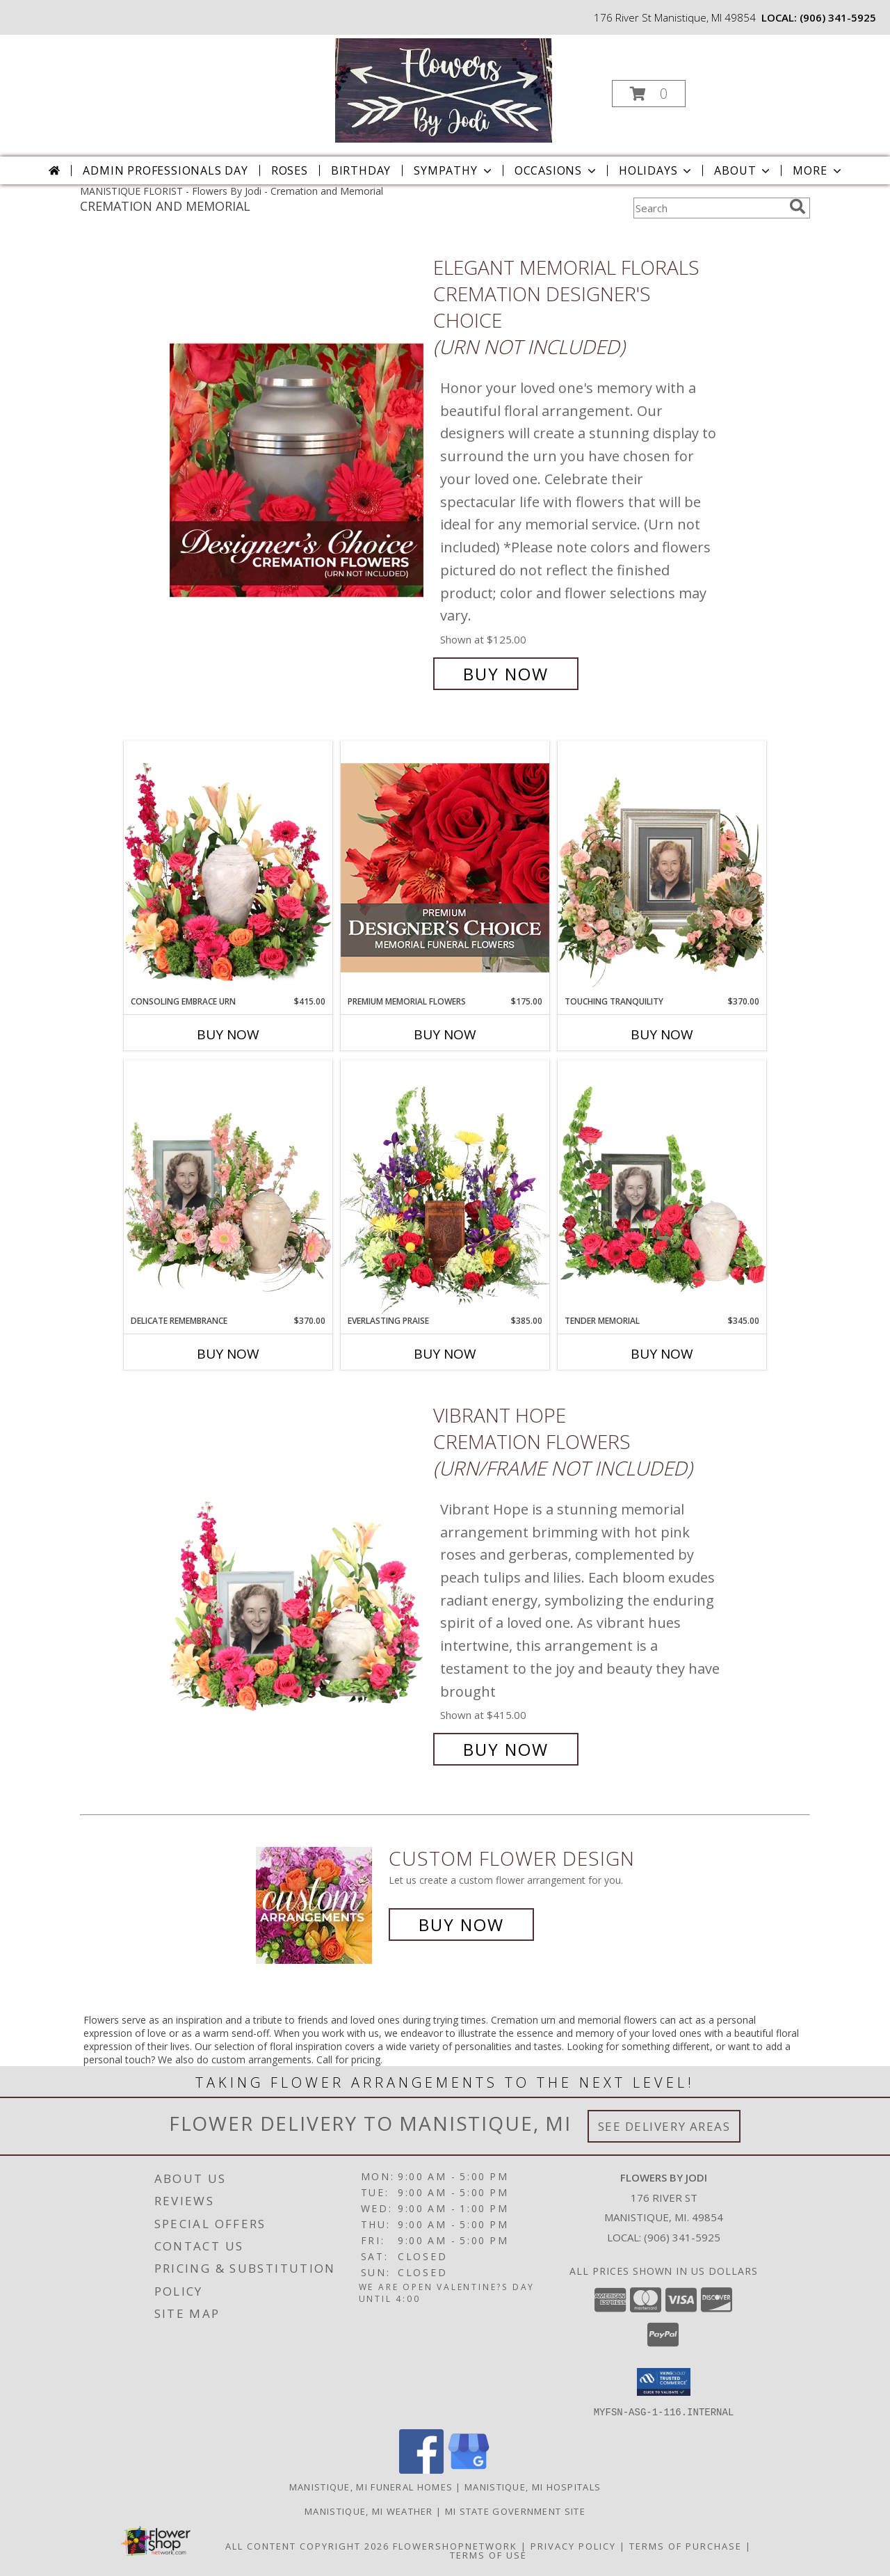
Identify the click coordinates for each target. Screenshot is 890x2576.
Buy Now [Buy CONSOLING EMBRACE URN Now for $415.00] (228, 1034)
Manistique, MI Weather (369, 2510)
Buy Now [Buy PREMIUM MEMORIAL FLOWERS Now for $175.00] (445, 1034)
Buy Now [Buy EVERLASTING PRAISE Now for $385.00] (445, 1354)
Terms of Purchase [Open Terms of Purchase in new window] (685, 2545)
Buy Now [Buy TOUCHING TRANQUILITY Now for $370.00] (662, 1034)
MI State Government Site (515, 2510)
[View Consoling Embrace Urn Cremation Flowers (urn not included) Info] (228, 868)
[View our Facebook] (421, 2469)
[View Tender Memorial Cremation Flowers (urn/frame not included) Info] (662, 1187)
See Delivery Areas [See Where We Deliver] (664, 2126)
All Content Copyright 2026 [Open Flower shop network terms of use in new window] (307, 2545)
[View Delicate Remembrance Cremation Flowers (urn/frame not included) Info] (228, 1187)
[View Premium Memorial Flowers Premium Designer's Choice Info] (445, 868)
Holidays (656, 170)
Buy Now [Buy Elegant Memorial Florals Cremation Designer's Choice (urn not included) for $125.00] (506, 673)
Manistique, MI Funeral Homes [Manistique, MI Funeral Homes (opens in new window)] (371, 2486)
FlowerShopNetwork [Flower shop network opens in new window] (455, 2545)
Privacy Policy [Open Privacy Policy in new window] (573, 2545)
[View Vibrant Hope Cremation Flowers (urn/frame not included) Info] (298, 1582)
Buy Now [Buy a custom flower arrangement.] (461, 1924)
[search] (797, 206)
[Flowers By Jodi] (443, 89)
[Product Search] (708, 208)
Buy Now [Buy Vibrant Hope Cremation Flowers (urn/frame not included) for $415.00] (506, 1749)
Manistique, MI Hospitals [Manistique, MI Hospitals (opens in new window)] (532, 2486)
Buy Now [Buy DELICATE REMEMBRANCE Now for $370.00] (228, 1354)
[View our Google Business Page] (468, 2469)
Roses (289, 170)
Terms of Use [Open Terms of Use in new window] (488, 2554)
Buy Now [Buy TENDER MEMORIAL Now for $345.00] (662, 1354)
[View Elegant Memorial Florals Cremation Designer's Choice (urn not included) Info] (298, 470)
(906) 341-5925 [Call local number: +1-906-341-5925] (838, 17)
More (818, 170)
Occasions (557, 170)
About (743, 170)
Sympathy (454, 170)
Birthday (361, 170)
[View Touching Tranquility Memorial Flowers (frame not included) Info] (662, 868)
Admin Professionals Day (165, 170)
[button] (649, 93)
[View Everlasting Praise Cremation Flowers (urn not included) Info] (445, 1187)
